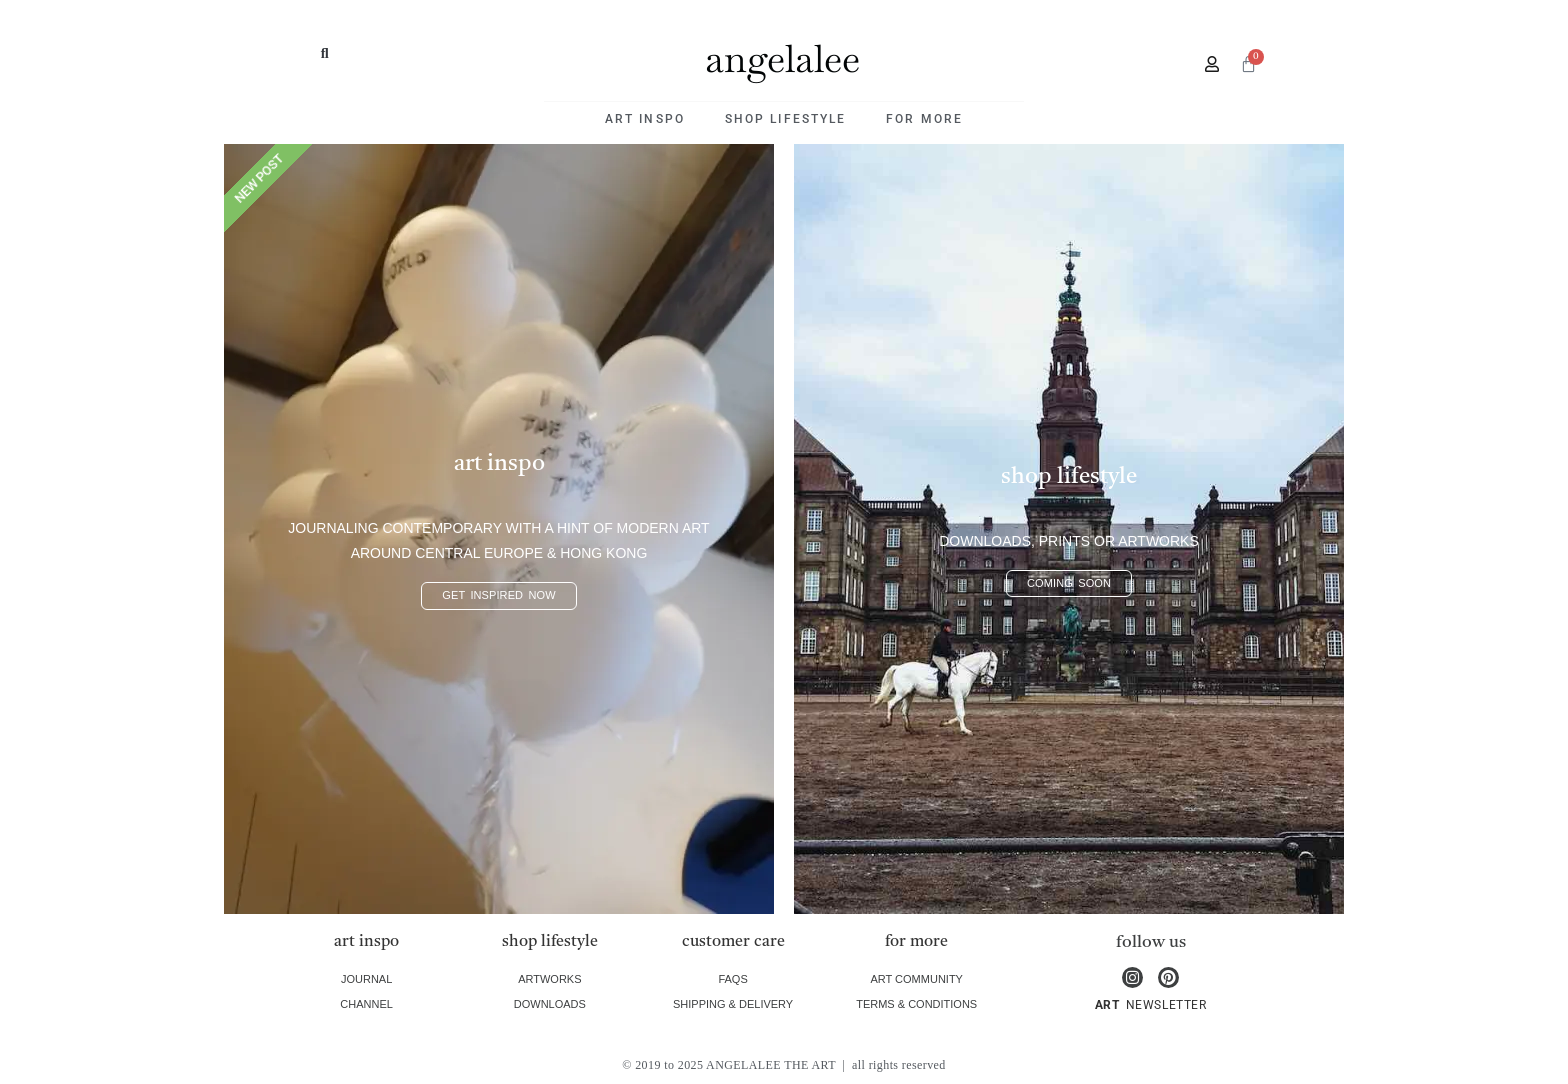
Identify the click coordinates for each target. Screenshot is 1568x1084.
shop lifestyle (785, 119)
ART (1107, 1005)
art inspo (645, 119)
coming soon (1069, 583)
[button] (325, 53)
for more (924, 119)
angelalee (782, 58)
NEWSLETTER (1163, 1005)
